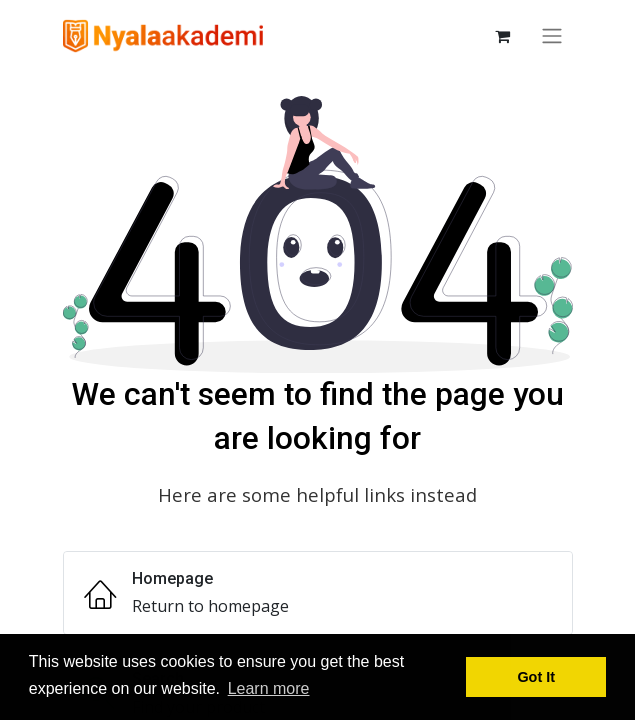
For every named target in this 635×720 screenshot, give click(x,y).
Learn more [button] (269, 688)
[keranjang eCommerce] (503, 36)
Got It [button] (536, 677)
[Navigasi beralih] (552, 36)
